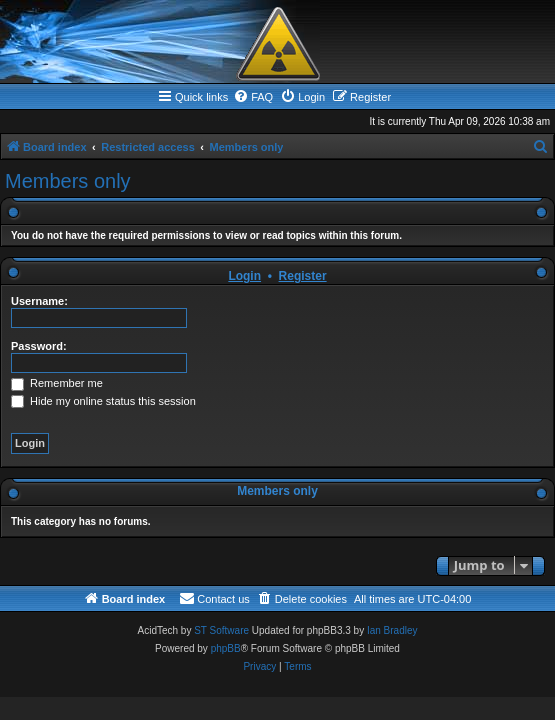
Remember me (57, 383)
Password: (39, 346)
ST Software (221, 630)
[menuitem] (253, 97)
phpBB (226, 648)
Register (303, 276)
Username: (39, 301)
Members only (68, 181)
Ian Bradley (392, 630)
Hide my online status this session (103, 401)
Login (244, 276)
